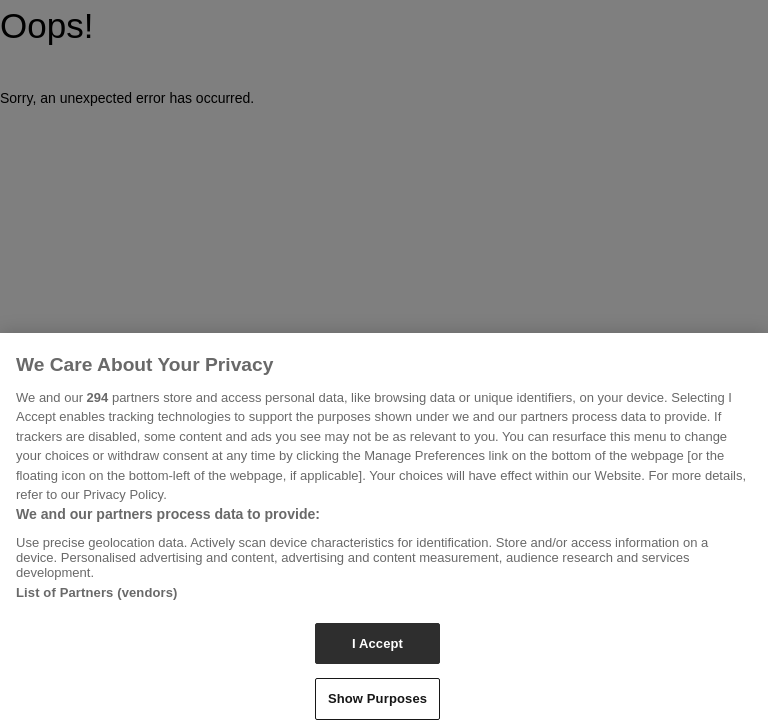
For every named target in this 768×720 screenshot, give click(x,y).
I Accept (377, 649)
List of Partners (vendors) (97, 598)
